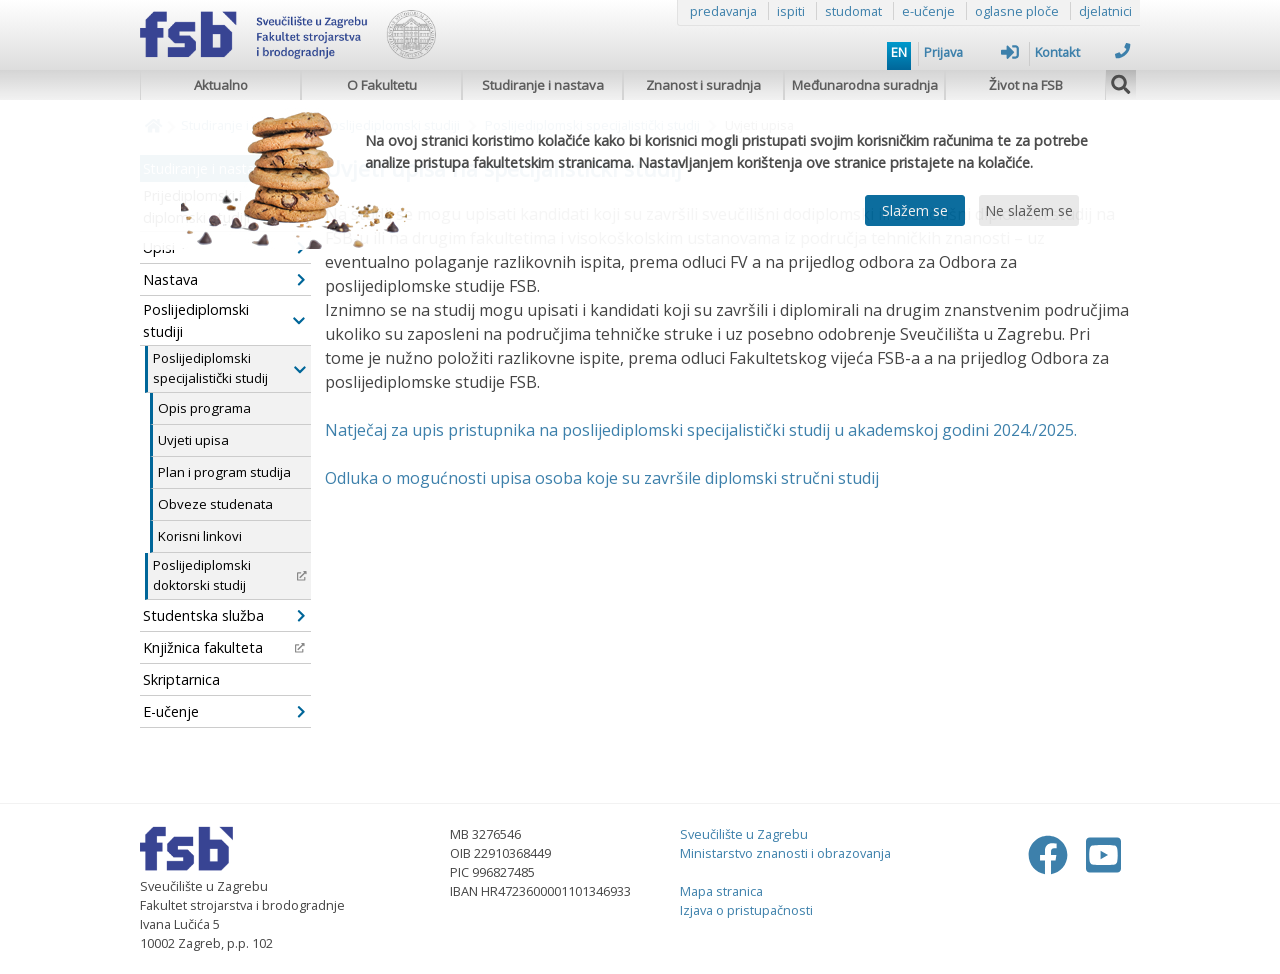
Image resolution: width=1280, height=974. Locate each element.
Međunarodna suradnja (865, 85)
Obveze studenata (215, 504)
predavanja (723, 11)
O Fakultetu (382, 85)
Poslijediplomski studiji (224, 320)
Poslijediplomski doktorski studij (229, 575)
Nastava (224, 279)
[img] (1121, 82)
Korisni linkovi (200, 536)
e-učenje (928, 11)
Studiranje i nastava (543, 85)
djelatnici (1105, 11)
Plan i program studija (224, 472)
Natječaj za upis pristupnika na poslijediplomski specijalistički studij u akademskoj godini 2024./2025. (701, 430)
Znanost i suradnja (703, 85)
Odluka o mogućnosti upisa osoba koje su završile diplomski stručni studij (602, 478)
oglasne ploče (1017, 11)
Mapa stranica (721, 891)
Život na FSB (1026, 85)
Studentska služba (224, 615)
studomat (853, 11)
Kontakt (1082, 52)
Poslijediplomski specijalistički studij (229, 368)
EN (899, 52)
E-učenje (224, 711)
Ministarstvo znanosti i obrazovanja (785, 853)
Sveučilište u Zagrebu (744, 834)
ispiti (791, 11)
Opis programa (204, 408)
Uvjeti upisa (193, 440)
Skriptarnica (181, 679)
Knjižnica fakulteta (224, 647)
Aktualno (221, 85)
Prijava (971, 52)
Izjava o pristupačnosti (746, 910)
